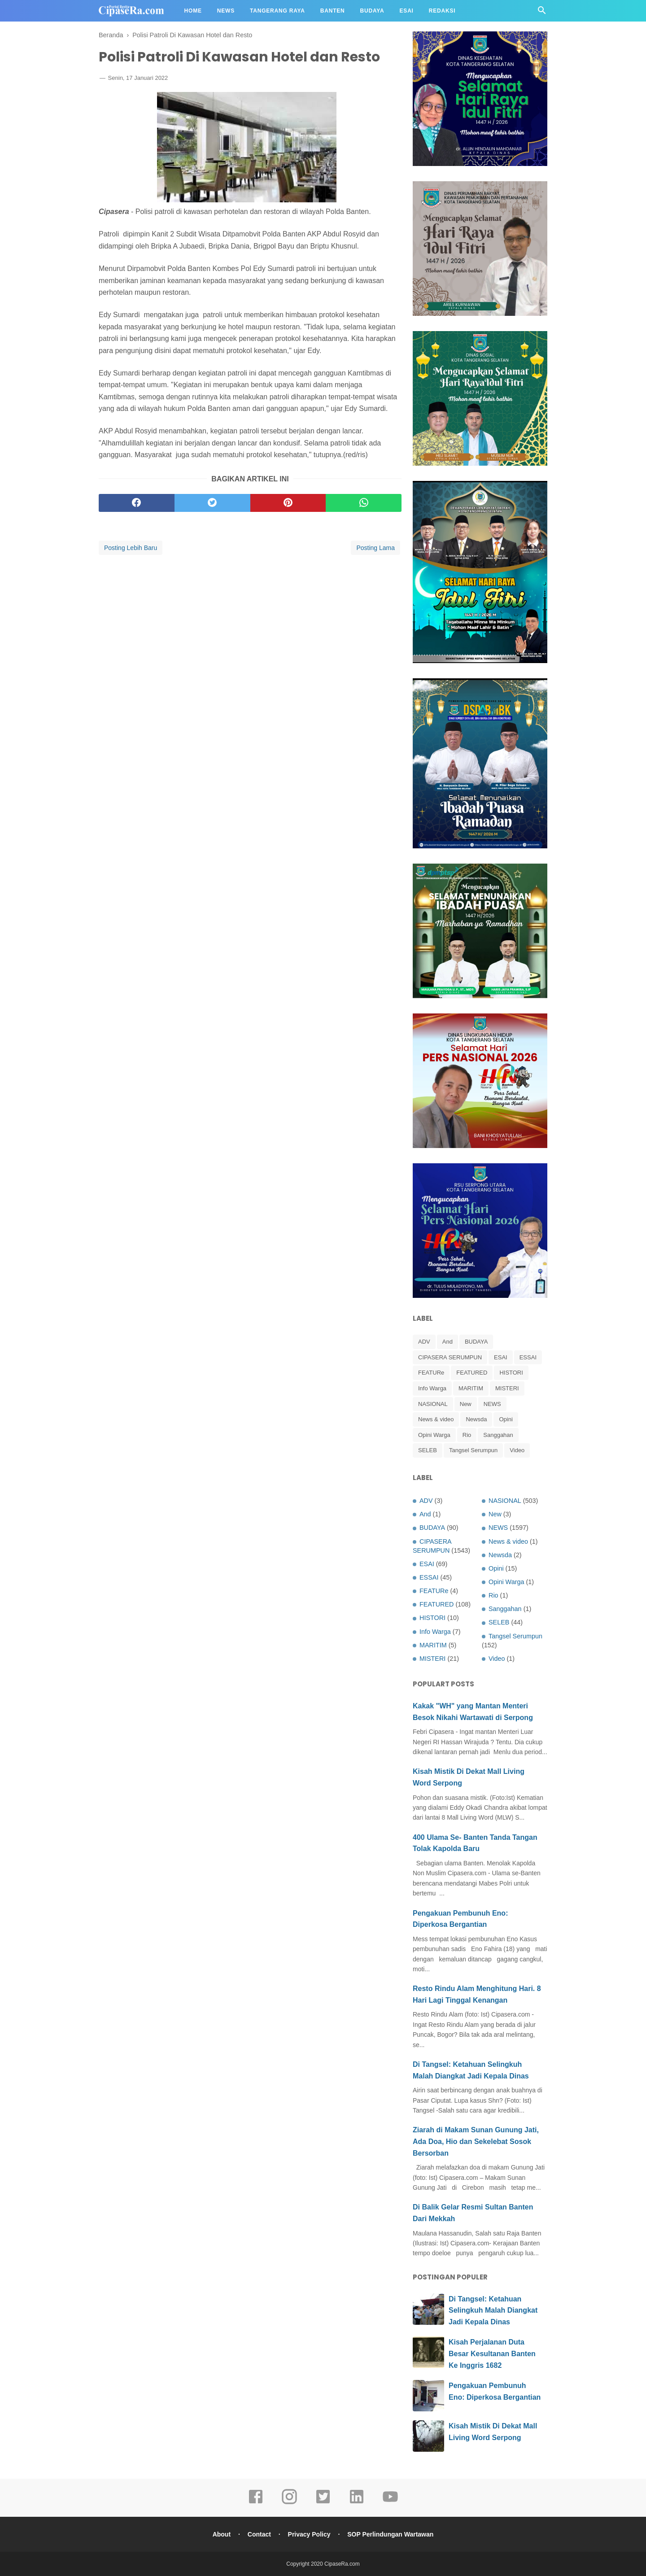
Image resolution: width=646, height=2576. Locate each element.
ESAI (500, 1357)
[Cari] (542, 12)
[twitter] (212, 503)
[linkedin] (357, 2502)
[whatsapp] (364, 503)
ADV (424, 1341)
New (465, 1404)
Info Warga (432, 1388)
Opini (505, 1419)
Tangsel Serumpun (473, 1450)
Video (517, 1450)
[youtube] (390, 2502)
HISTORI (511, 1372)
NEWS (492, 1404)
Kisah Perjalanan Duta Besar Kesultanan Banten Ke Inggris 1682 (492, 2353)
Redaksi (442, 11)
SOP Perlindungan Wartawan (390, 2534)
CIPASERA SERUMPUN (450, 1357)
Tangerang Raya (277, 11)
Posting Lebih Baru (130, 547)
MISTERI (507, 1388)
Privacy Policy (309, 2534)
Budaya (372, 11)
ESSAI (528, 1357)
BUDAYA (476, 1341)
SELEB (427, 1450)
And (447, 1341)
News (226, 11)
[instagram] (289, 2502)
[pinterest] (288, 503)
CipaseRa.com (342, 2564)
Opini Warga (434, 1435)
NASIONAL (433, 1404)
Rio (467, 1435)
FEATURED (471, 1372)
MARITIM (470, 1388)
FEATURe (431, 1372)
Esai (407, 11)
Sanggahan (498, 1435)
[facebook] (137, 503)
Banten (332, 11)
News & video (436, 1419)
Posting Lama (375, 547)
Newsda (476, 1419)
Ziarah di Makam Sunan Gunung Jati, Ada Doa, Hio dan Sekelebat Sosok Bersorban (476, 2141)
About (222, 2534)
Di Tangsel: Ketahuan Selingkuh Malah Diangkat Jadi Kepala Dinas (493, 2310)
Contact (259, 2534)
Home (193, 11)
